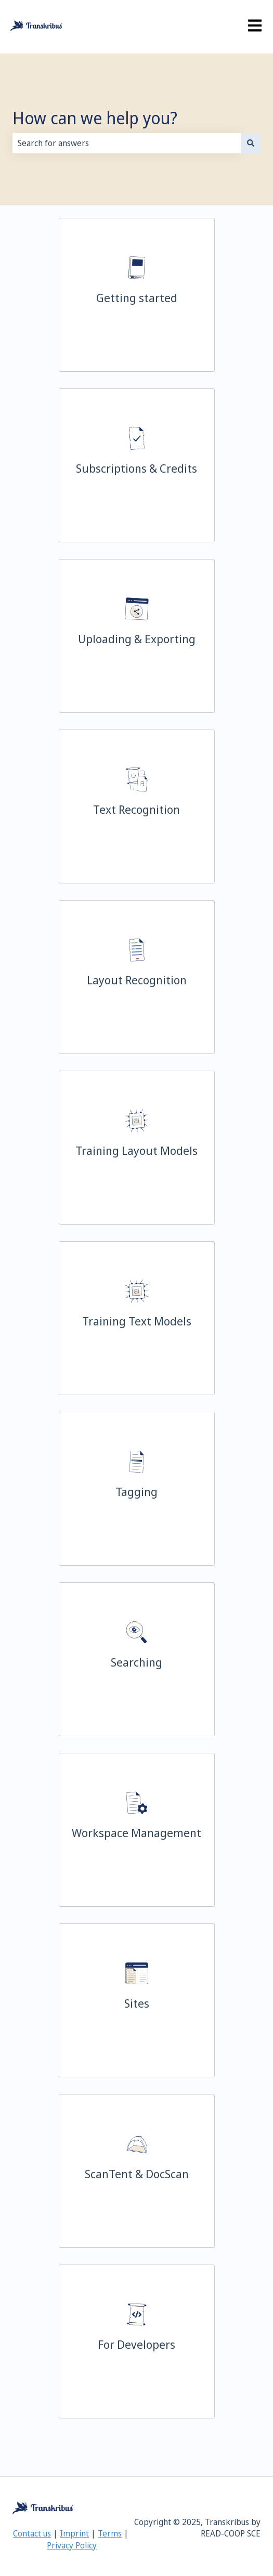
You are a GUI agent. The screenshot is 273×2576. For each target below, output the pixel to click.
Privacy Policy (72, 2545)
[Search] (251, 143)
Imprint (74, 2533)
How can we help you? (94, 118)
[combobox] (126, 143)
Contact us (32, 2533)
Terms (110, 2533)
